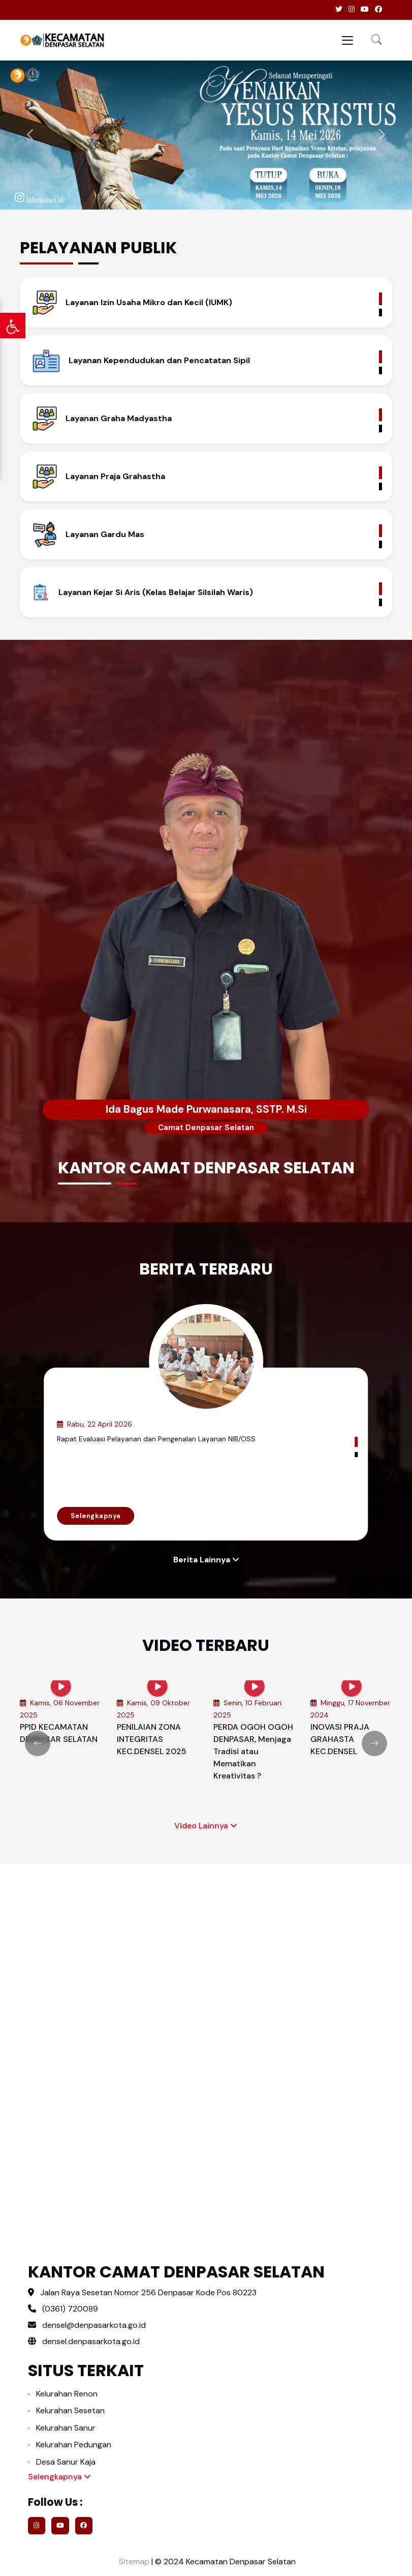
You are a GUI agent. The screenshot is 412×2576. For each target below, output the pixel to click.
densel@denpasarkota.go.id (94, 2325)
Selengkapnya (96, 1516)
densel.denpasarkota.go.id (84, 2341)
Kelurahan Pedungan (73, 2444)
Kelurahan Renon (67, 2393)
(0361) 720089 (70, 2308)
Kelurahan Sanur (66, 2427)
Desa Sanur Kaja (66, 2461)
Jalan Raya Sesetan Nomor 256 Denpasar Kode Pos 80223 (148, 2292)
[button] (376, 40)
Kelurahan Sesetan (70, 2410)
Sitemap (133, 2561)
